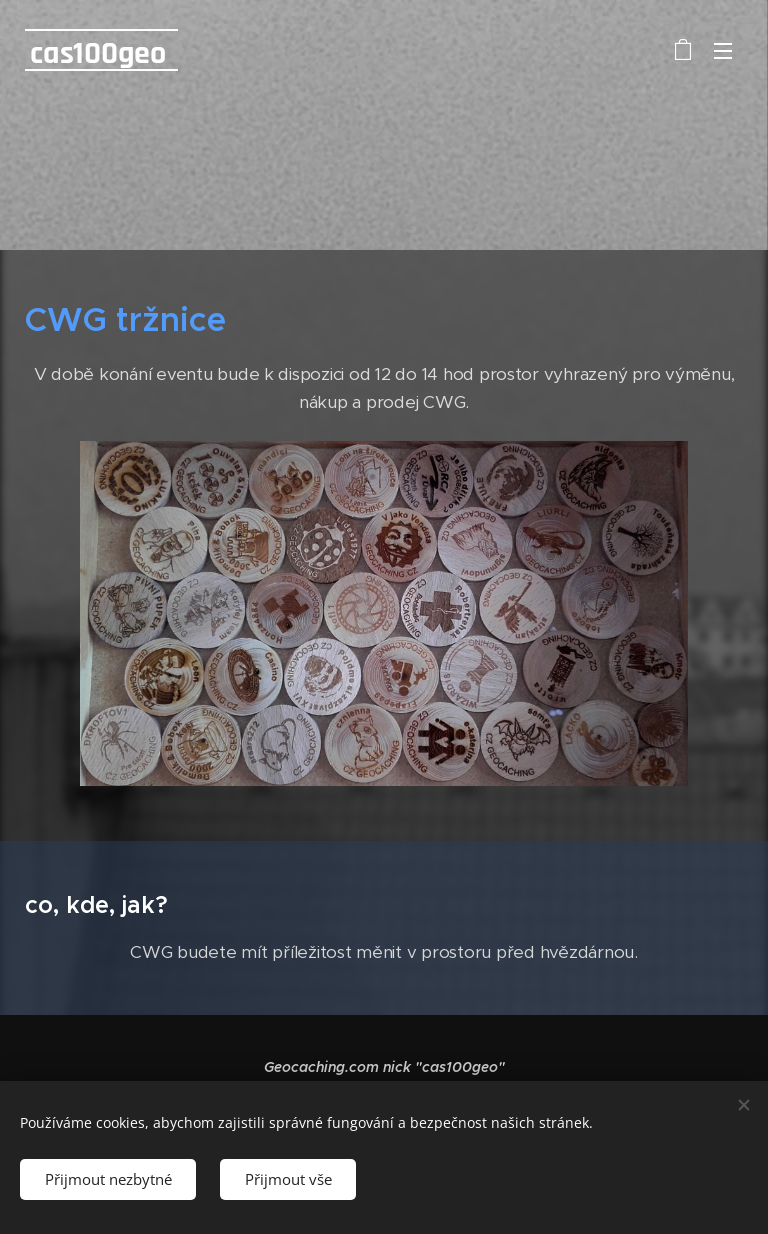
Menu (723, 51)
